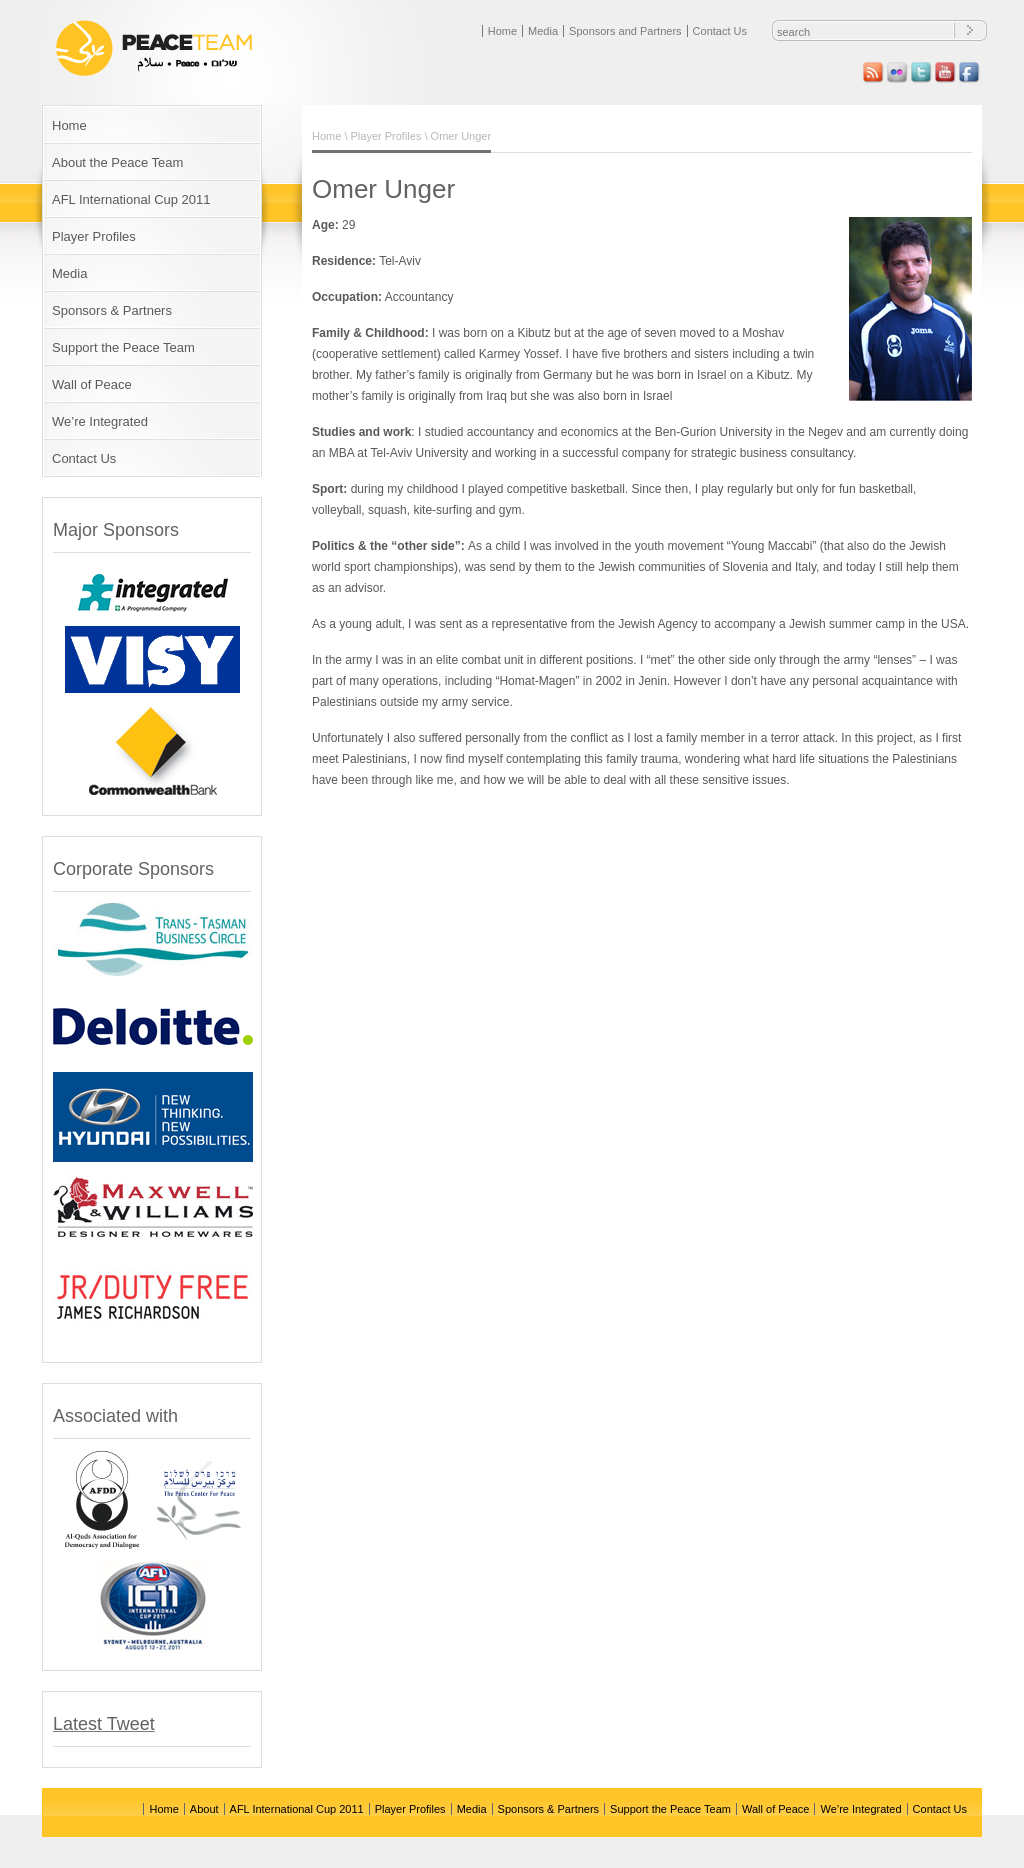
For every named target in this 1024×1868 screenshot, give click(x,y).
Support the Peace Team (123, 347)
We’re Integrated (100, 421)
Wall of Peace (92, 384)
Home (502, 31)
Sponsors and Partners (625, 31)
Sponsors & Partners (112, 310)
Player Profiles (94, 236)
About (204, 1809)
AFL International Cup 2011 (131, 199)
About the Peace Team (117, 162)
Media (543, 31)
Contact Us (720, 31)
